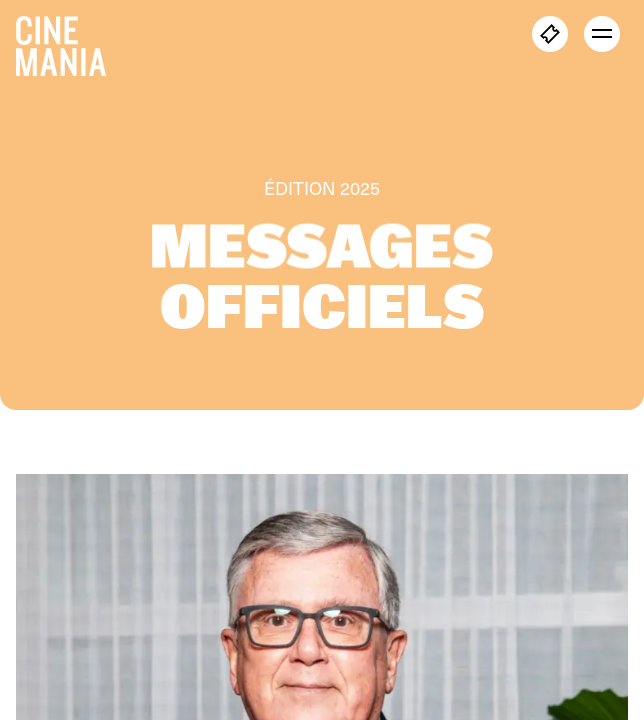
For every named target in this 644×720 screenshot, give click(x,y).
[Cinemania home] (69, 42)
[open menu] (602, 34)
